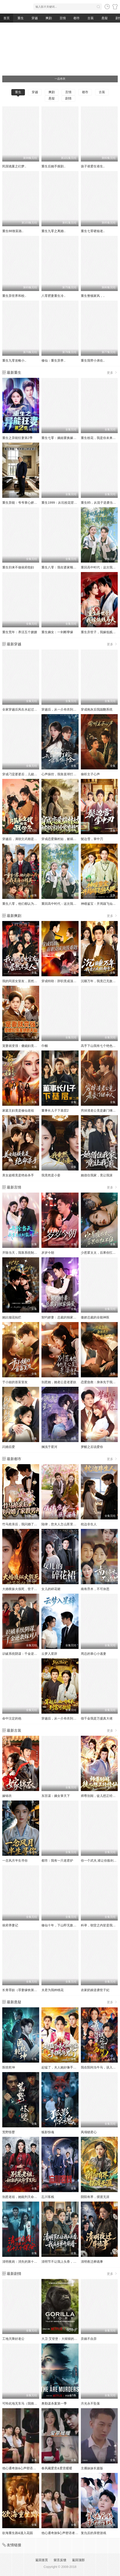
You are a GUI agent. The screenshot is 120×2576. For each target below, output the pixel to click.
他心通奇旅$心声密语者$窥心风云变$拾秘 (71, 2533)
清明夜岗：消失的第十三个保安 (24, 2261)
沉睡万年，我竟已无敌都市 (100, 981)
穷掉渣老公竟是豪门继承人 (100, 1110)
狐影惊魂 (47, 2132)
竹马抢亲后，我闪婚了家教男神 (24, 1524)
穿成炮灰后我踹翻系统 (97, 709)
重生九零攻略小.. (14, 360)
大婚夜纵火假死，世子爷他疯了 (24, 1589)
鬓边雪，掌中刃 (92, 839)
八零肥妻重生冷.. (53, 296)
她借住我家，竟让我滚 (97, 1175)
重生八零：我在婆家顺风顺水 (62, 567)
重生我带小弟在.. (93, 360)
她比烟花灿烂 (11, 1317)
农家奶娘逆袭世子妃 (95, 1990)
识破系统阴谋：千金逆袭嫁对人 (24, 1653)
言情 (63, 18)
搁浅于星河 (49, 1447)
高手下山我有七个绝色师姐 (100, 1046)
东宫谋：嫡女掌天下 (55, 1796)
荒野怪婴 (8, 2132)
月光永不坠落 (90, 2403)
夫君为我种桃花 (52, 1990)
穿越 (34, 18)
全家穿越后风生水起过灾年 (21, 709)
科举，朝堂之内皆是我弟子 (100, 1925)
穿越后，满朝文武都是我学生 (22, 839)
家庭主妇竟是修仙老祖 (18, 1110)
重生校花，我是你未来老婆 (100, 438)
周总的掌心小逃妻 (93, 1653)
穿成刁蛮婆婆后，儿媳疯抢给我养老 (27, 774)
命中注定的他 (11, 1718)
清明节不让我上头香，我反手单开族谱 (68, 2261)
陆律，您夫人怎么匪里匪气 (60, 1524)
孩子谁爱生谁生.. (93, 166)
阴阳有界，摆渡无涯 (95, 2197)
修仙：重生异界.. (53, 360)
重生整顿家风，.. (93, 296)
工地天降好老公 (13, 2339)
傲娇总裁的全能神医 (95, 1317)
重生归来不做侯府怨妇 (18, 567)
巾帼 (44, 1046)
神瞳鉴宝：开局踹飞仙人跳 (100, 903)
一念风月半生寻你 (15, 1860)
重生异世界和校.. (14, 296)
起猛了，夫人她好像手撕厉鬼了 (63, 2067)
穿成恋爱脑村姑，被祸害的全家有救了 (68, 839)
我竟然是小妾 (50, 1175)
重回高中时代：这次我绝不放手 (63, 903)
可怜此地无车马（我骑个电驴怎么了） (29, 2403)
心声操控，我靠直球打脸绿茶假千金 (66, 774)
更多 (112, 372)
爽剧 (49, 18)
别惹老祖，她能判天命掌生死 (22, 2197)
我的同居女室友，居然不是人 (22, 981)
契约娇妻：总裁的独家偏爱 (60, 1317)
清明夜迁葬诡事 (92, 2261)
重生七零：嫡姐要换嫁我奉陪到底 (65, 438)
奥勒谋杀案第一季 (54, 2403)
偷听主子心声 (90, 774)
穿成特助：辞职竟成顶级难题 (62, 981)
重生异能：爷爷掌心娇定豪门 (22, 502)
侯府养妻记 (10, 1925)
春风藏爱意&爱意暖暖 (56, 2468)
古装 (90, 18)
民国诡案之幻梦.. (14, 166)
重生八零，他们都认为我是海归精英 (27, 903)
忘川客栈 (47, 2197)
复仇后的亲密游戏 (93, 2533)
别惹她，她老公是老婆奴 (58, 1382)
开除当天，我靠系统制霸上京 (22, 1252)
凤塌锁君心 (89, 2132)
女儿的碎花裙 (50, 1589)
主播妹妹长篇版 (92, 2468)
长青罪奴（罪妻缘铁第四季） (22, 1990)
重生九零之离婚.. (53, 231)
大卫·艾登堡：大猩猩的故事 (60, 2339)
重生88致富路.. (12, 231)
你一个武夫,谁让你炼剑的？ (100, 1860)
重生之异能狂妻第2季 (17, 438)
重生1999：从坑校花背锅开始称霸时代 (68, 502)
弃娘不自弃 (89, 2339)
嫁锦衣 (7, 1796)
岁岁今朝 (47, 1252)
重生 (20, 18)
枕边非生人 (89, 1524)
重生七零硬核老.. (93, 231)
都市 (76, 18)
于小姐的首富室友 (15, 1382)
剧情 (68, 98)
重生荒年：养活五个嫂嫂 (19, 632)
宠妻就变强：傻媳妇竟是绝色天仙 (26, 1046)
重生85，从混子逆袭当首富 (100, 502)
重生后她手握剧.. (53, 166)
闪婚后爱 (8, 1447)
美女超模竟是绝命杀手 (18, 1175)
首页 (6, 18)
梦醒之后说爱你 (92, 1447)
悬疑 (104, 18)
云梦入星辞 (49, 1653)
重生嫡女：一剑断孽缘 (57, 632)
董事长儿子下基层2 (55, 1110)
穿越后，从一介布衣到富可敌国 (63, 709)
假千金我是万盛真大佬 (97, 1718)
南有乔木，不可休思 (95, 1589)
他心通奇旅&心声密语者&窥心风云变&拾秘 (32, 2468)
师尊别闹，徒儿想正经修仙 (100, 1796)
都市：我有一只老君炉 (57, 1860)
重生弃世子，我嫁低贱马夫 (100, 632)
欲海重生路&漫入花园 (17, 2533)
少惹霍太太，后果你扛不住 (100, 1252)
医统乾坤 (8, 2067)
